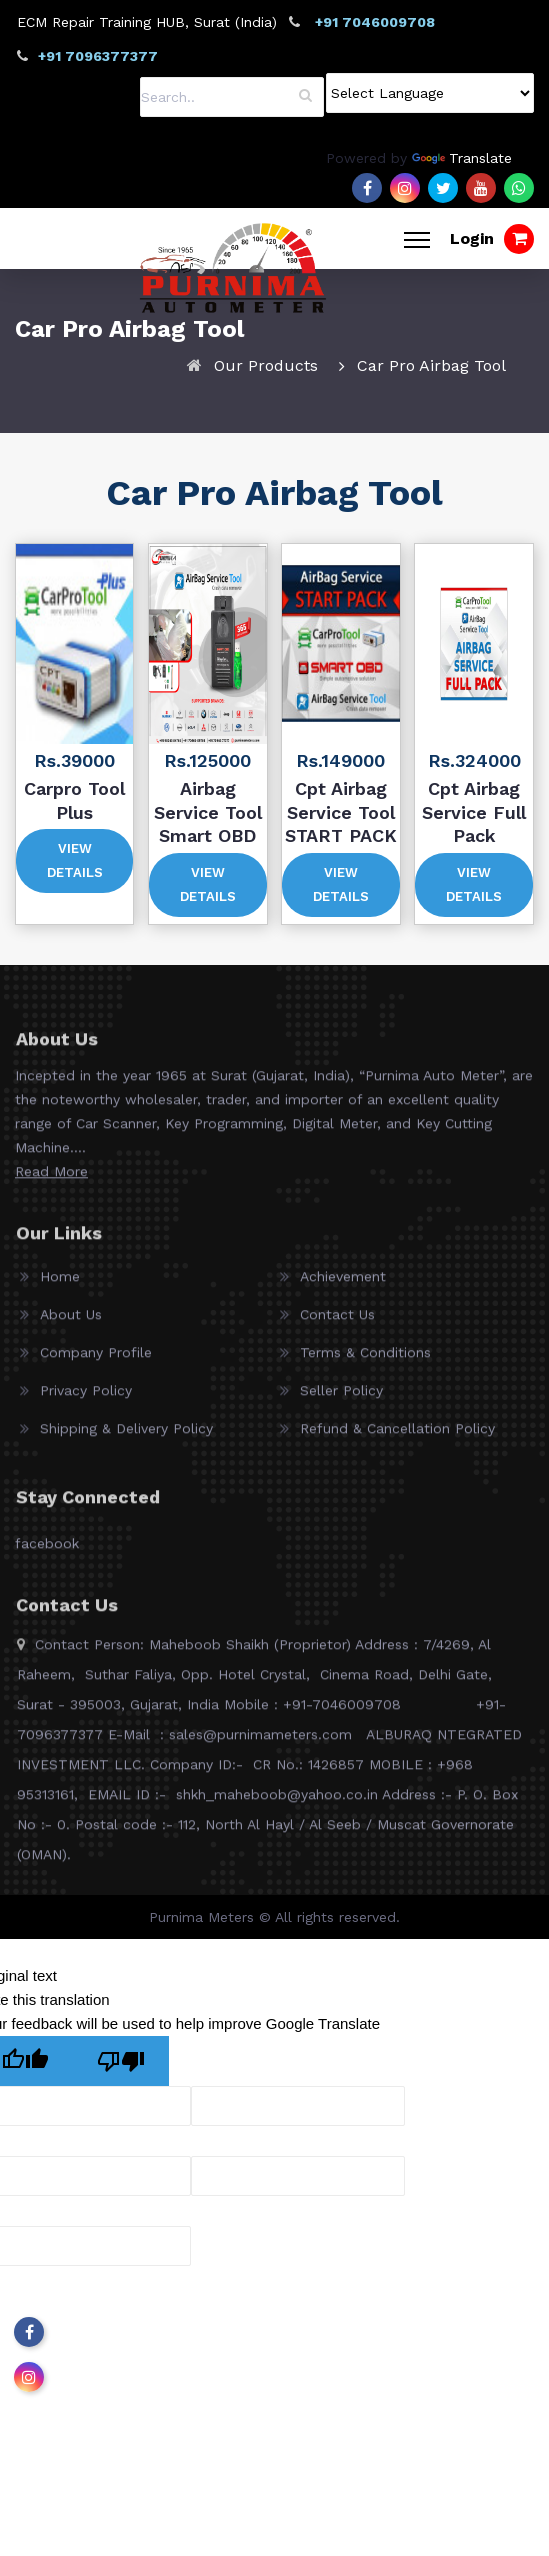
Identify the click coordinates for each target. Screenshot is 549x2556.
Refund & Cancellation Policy (397, 1436)
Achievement (343, 1284)
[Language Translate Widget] (430, 93)
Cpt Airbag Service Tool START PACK (341, 812)
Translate (462, 158)
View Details (75, 860)
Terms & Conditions (365, 1360)
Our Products (266, 365)
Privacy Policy (86, 1398)
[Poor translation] (121, 2061)
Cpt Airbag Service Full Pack (474, 812)
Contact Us (337, 1322)
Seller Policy (341, 1398)
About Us (71, 1322)
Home (60, 1284)
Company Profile (96, 1360)
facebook (47, 1551)
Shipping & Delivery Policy (126, 1436)
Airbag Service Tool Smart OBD (208, 812)
